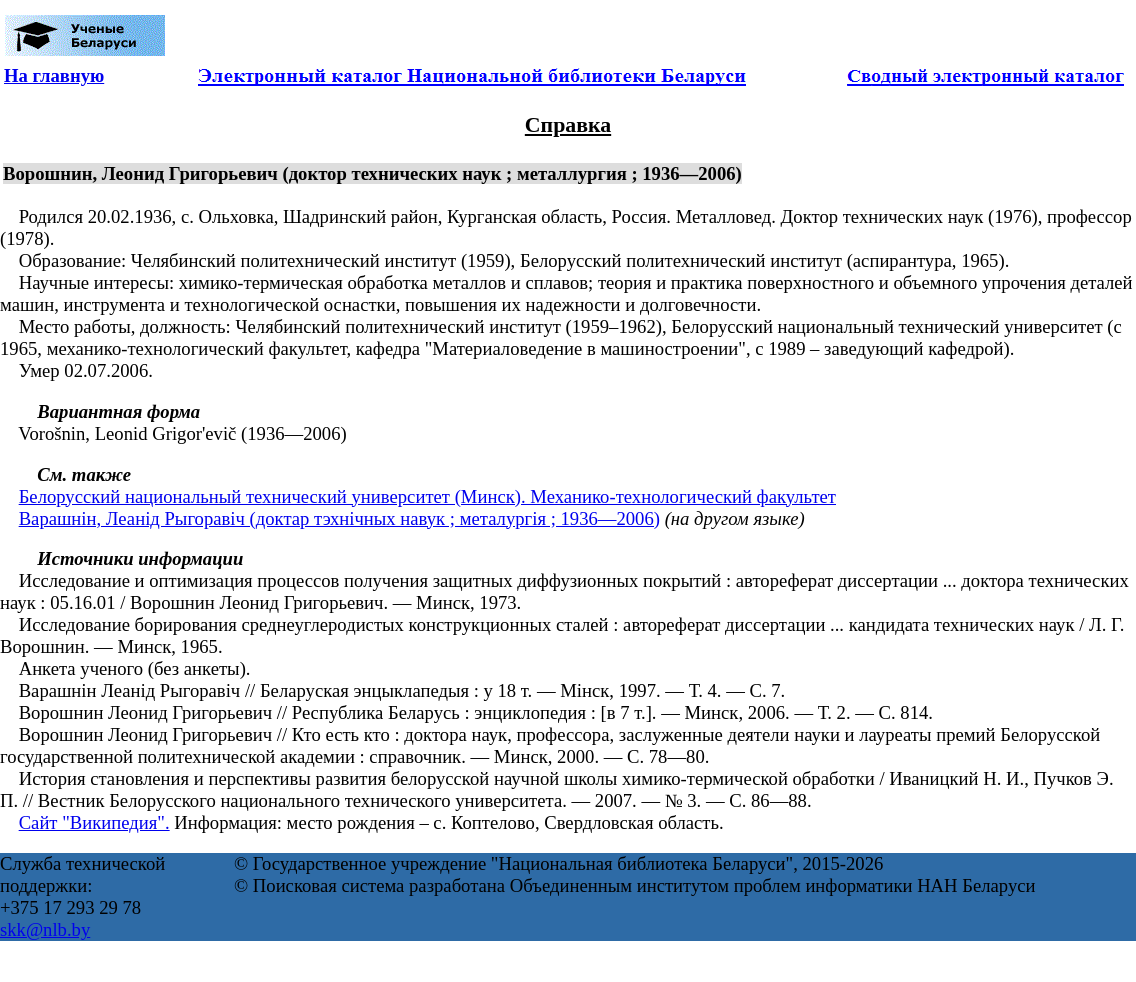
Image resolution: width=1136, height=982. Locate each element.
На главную (54, 75)
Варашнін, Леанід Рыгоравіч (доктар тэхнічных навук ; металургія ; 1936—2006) (339, 518)
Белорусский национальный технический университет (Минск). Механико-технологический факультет (427, 496)
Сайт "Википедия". (94, 822)
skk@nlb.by (45, 929)
